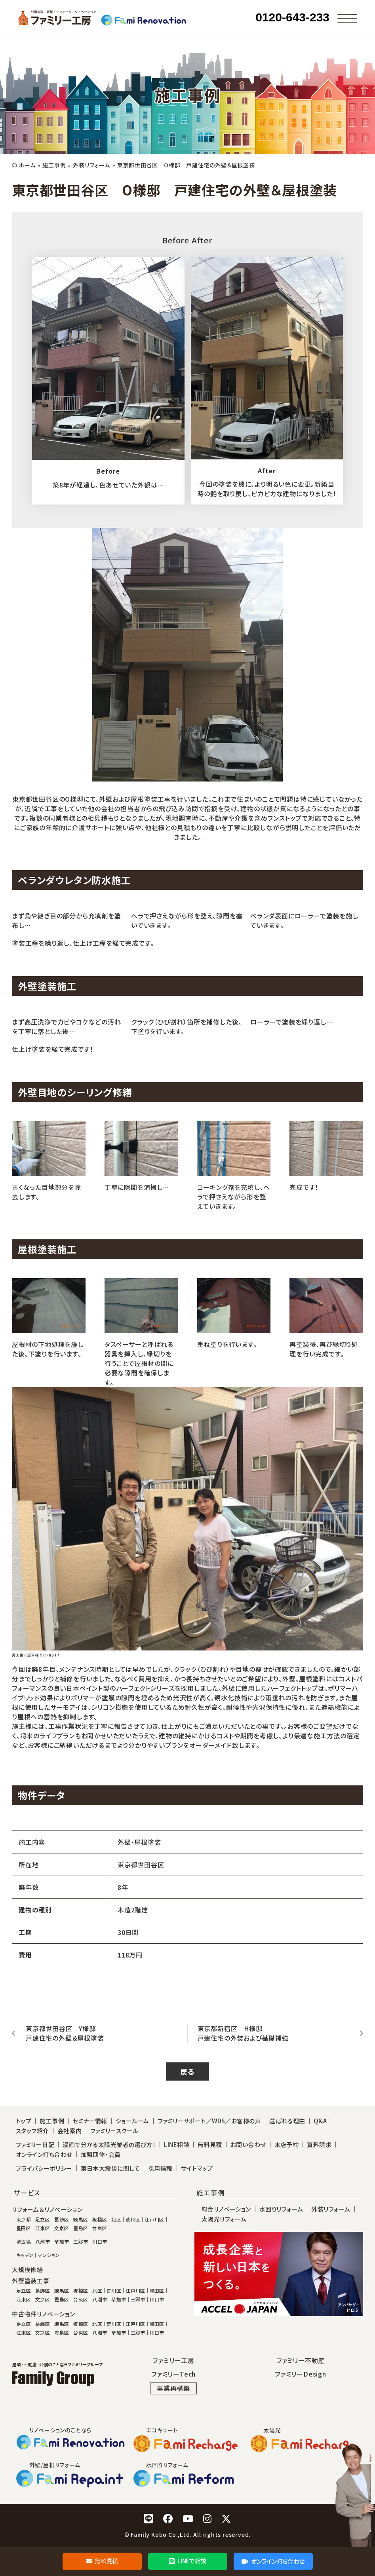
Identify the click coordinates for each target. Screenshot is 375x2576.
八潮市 (42, 2241)
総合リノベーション (226, 2209)
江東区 (42, 2228)
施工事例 (54, 165)
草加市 (61, 2241)
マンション (48, 2255)
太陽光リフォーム (224, 2219)
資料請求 (319, 2144)
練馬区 (80, 2219)
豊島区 (80, 2228)
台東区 (99, 2228)
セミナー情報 (89, 2121)
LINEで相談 (187, 2561)
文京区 (61, 2228)
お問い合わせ (248, 2144)
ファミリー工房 (173, 2360)
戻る (187, 2071)
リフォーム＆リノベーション (47, 2209)
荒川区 (133, 2219)
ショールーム (132, 2121)
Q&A (320, 2121)
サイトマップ (197, 2168)
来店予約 (286, 2144)
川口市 (99, 2241)
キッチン (24, 2255)
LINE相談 (176, 2144)
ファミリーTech (173, 2374)
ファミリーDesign (300, 2374)
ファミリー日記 (35, 2144)
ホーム (27, 165)
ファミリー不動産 (300, 2360)
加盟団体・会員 (101, 2154)
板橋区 (99, 2219)
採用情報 (160, 2168)
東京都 (23, 2219)
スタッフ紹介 (32, 2131)
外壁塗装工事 (30, 2280)
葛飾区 (61, 2219)
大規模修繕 (27, 2269)
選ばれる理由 (287, 2121)
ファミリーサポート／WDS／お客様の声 (209, 2121)
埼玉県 (23, 2241)
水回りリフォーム (281, 2209)
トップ (23, 2121)
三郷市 (80, 2241)
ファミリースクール (114, 2131)
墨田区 (23, 2228)
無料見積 (102, 2561)
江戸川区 (154, 2219)
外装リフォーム (91, 165)
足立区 (42, 2219)
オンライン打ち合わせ (273, 2561)
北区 (116, 2219)
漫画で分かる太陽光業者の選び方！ (109, 2144)
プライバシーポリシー (44, 2168)
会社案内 (69, 2131)
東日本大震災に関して (110, 2168)
